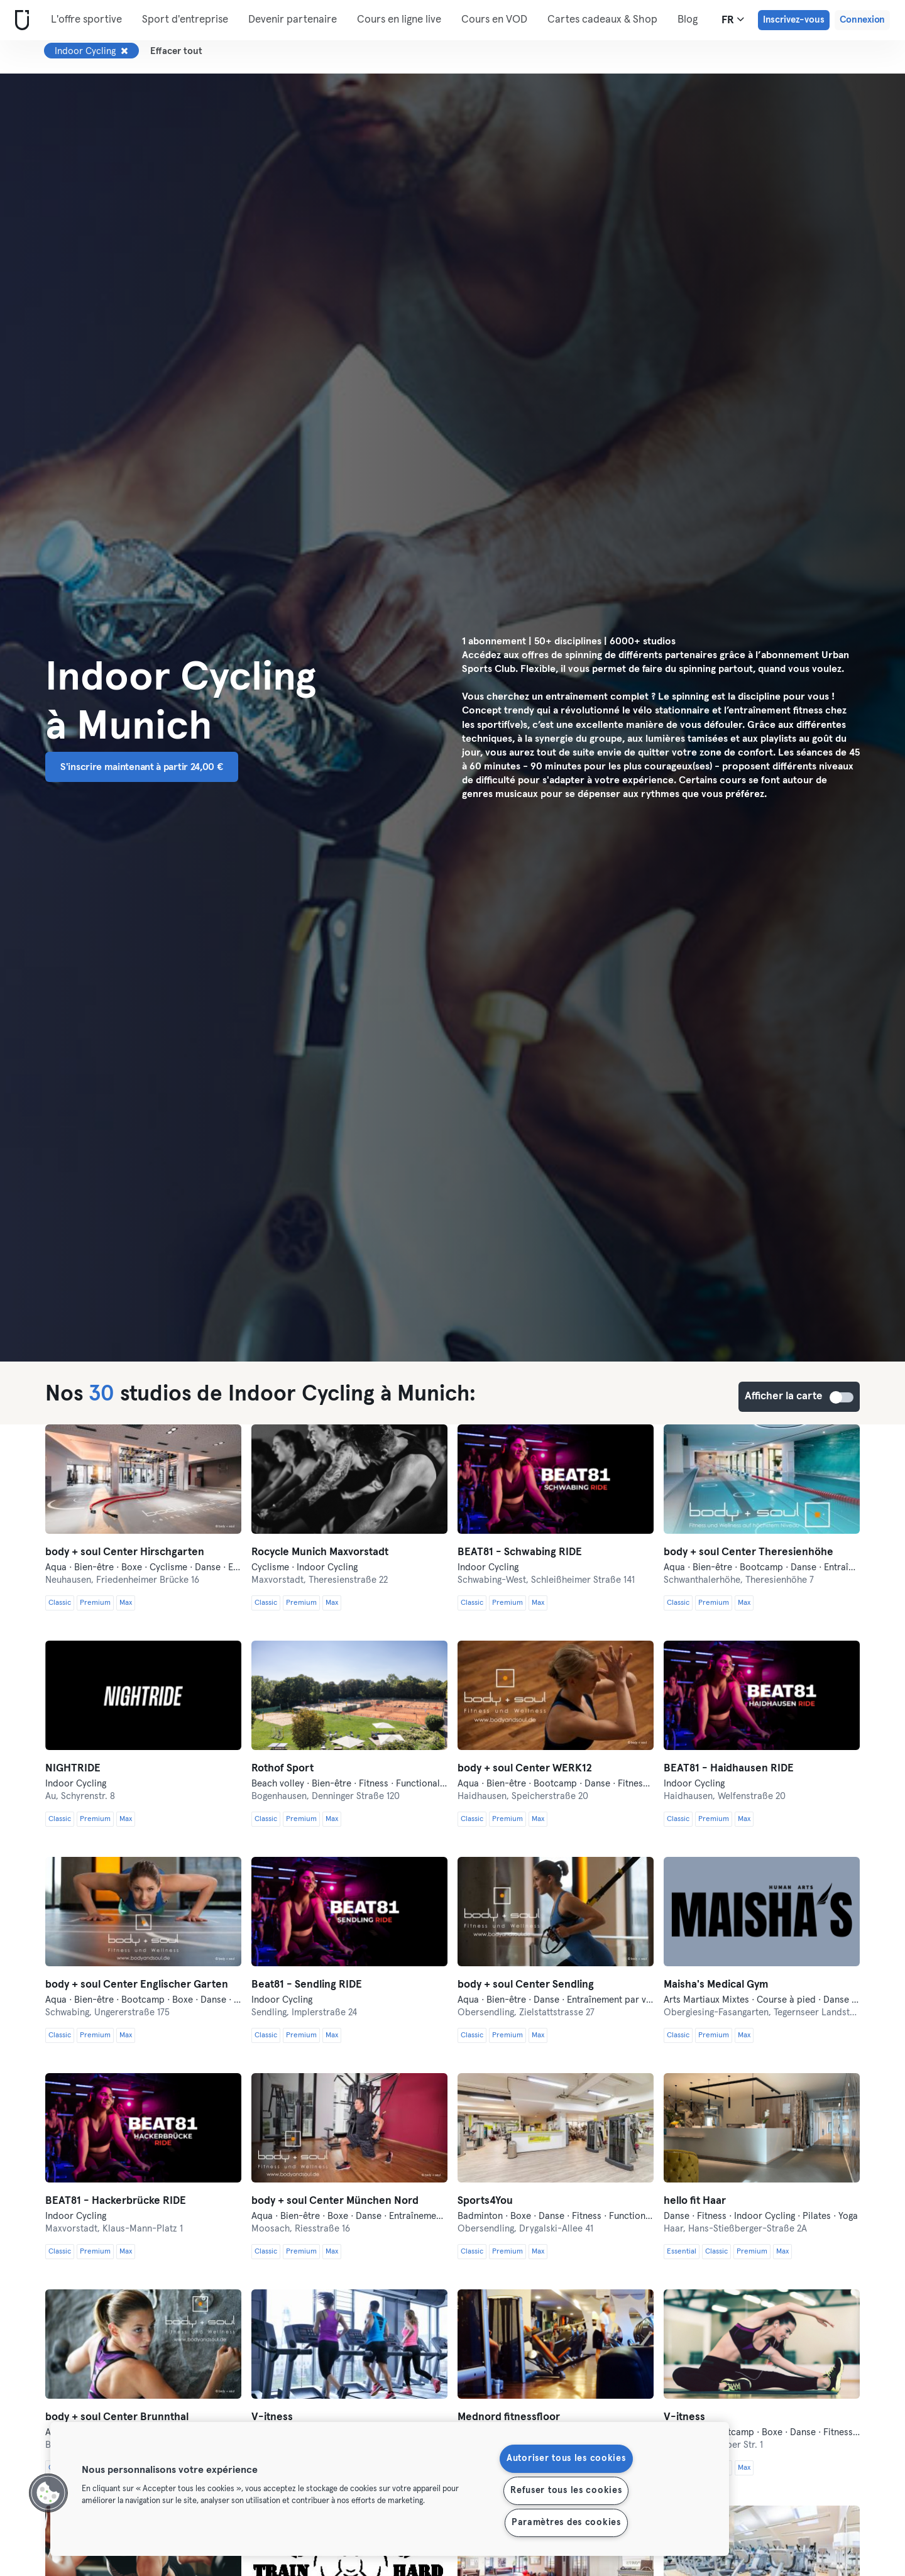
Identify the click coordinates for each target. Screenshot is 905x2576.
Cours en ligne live (399, 19)
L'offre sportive (86, 19)
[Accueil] (19, 20)
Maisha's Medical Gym (716, 1984)
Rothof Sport (282, 1768)
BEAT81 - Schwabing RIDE (520, 1552)
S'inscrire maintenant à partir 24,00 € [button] (141, 767)
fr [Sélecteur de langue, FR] (732, 19)
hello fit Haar (695, 2201)
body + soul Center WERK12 (525, 1768)
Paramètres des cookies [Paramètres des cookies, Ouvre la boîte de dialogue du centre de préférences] (566, 2522)
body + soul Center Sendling (526, 1984)
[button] (48, 2493)
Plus (563, 19)
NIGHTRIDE (73, 1768)
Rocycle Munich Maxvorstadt (319, 1552)
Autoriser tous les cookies (566, 2458)
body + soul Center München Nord (335, 2201)
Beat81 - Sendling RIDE (306, 1984)
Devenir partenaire (292, 19)
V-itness (272, 2417)
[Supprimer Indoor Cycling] (124, 51)
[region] (389, 2489)
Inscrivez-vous (794, 20)
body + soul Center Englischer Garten (136, 1984)
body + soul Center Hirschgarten (124, 1552)
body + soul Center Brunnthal (117, 2417)
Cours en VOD (494, 19)
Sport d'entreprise (185, 19)
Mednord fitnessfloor (509, 2417)
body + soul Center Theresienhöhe (748, 1552)
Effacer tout (176, 51)
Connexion (862, 20)
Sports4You (485, 2201)
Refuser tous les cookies (566, 2490)
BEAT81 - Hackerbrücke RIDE (115, 2201)
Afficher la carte (842, 1397)
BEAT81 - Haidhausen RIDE (729, 1768)
